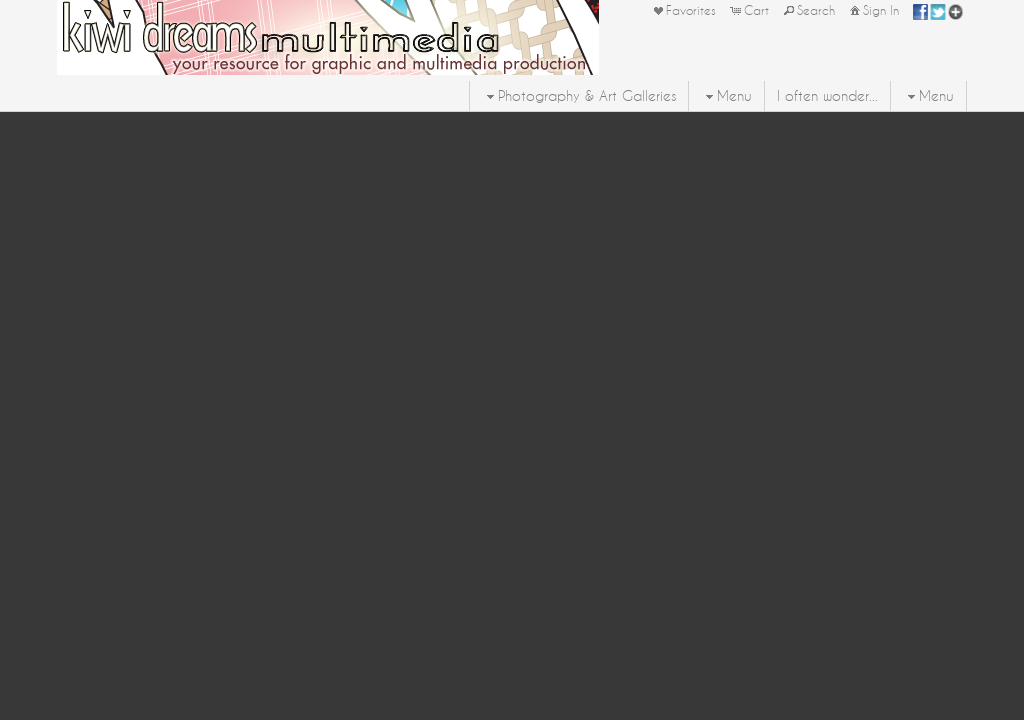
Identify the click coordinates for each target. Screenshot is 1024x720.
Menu (726, 96)
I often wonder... (827, 96)
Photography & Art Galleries (579, 96)
